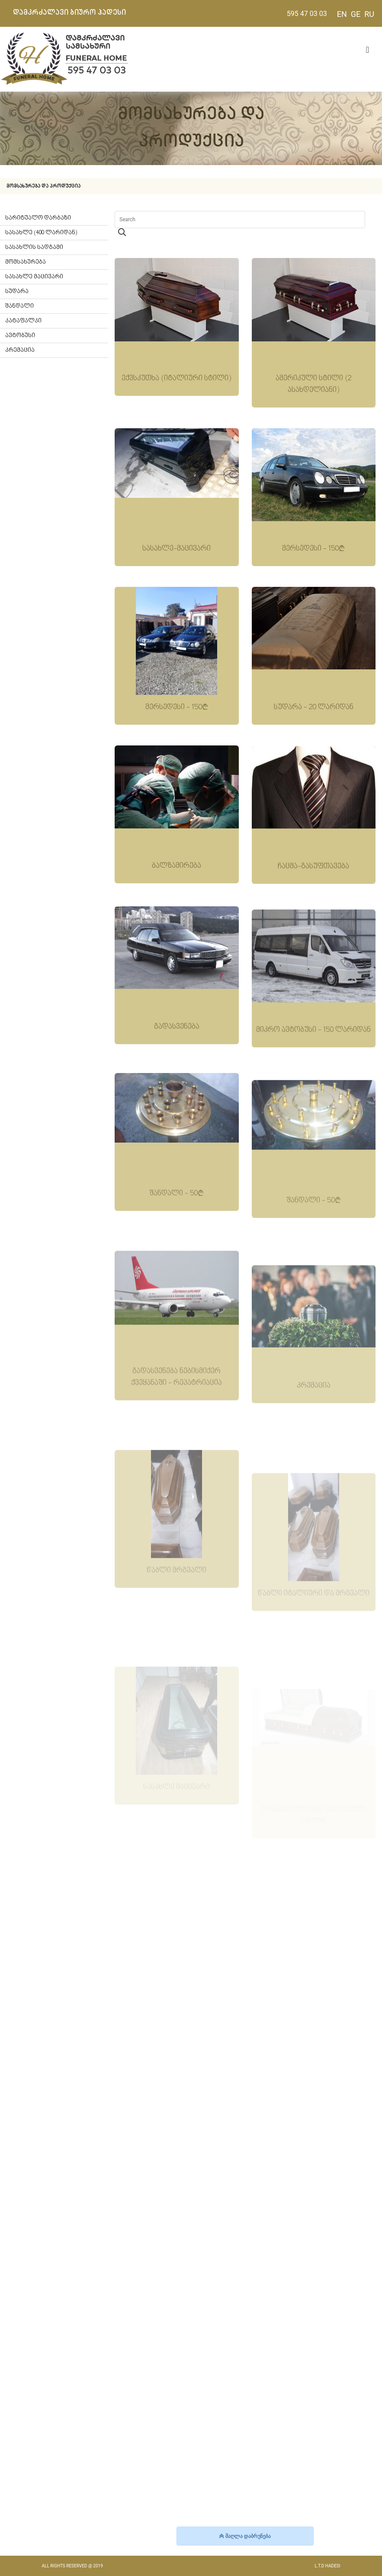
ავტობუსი (20, 335)
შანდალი (19, 306)
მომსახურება (25, 262)
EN (342, 14)
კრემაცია (20, 350)
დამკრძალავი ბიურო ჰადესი (69, 12)
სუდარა (17, 291)
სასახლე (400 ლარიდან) (41, 232)
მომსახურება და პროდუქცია (43, 186)
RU (369, 14)
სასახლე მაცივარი (34, 276)
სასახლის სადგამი (34, 247)
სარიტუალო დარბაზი (38, 218)
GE (356, 14)
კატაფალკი (23, 321)
